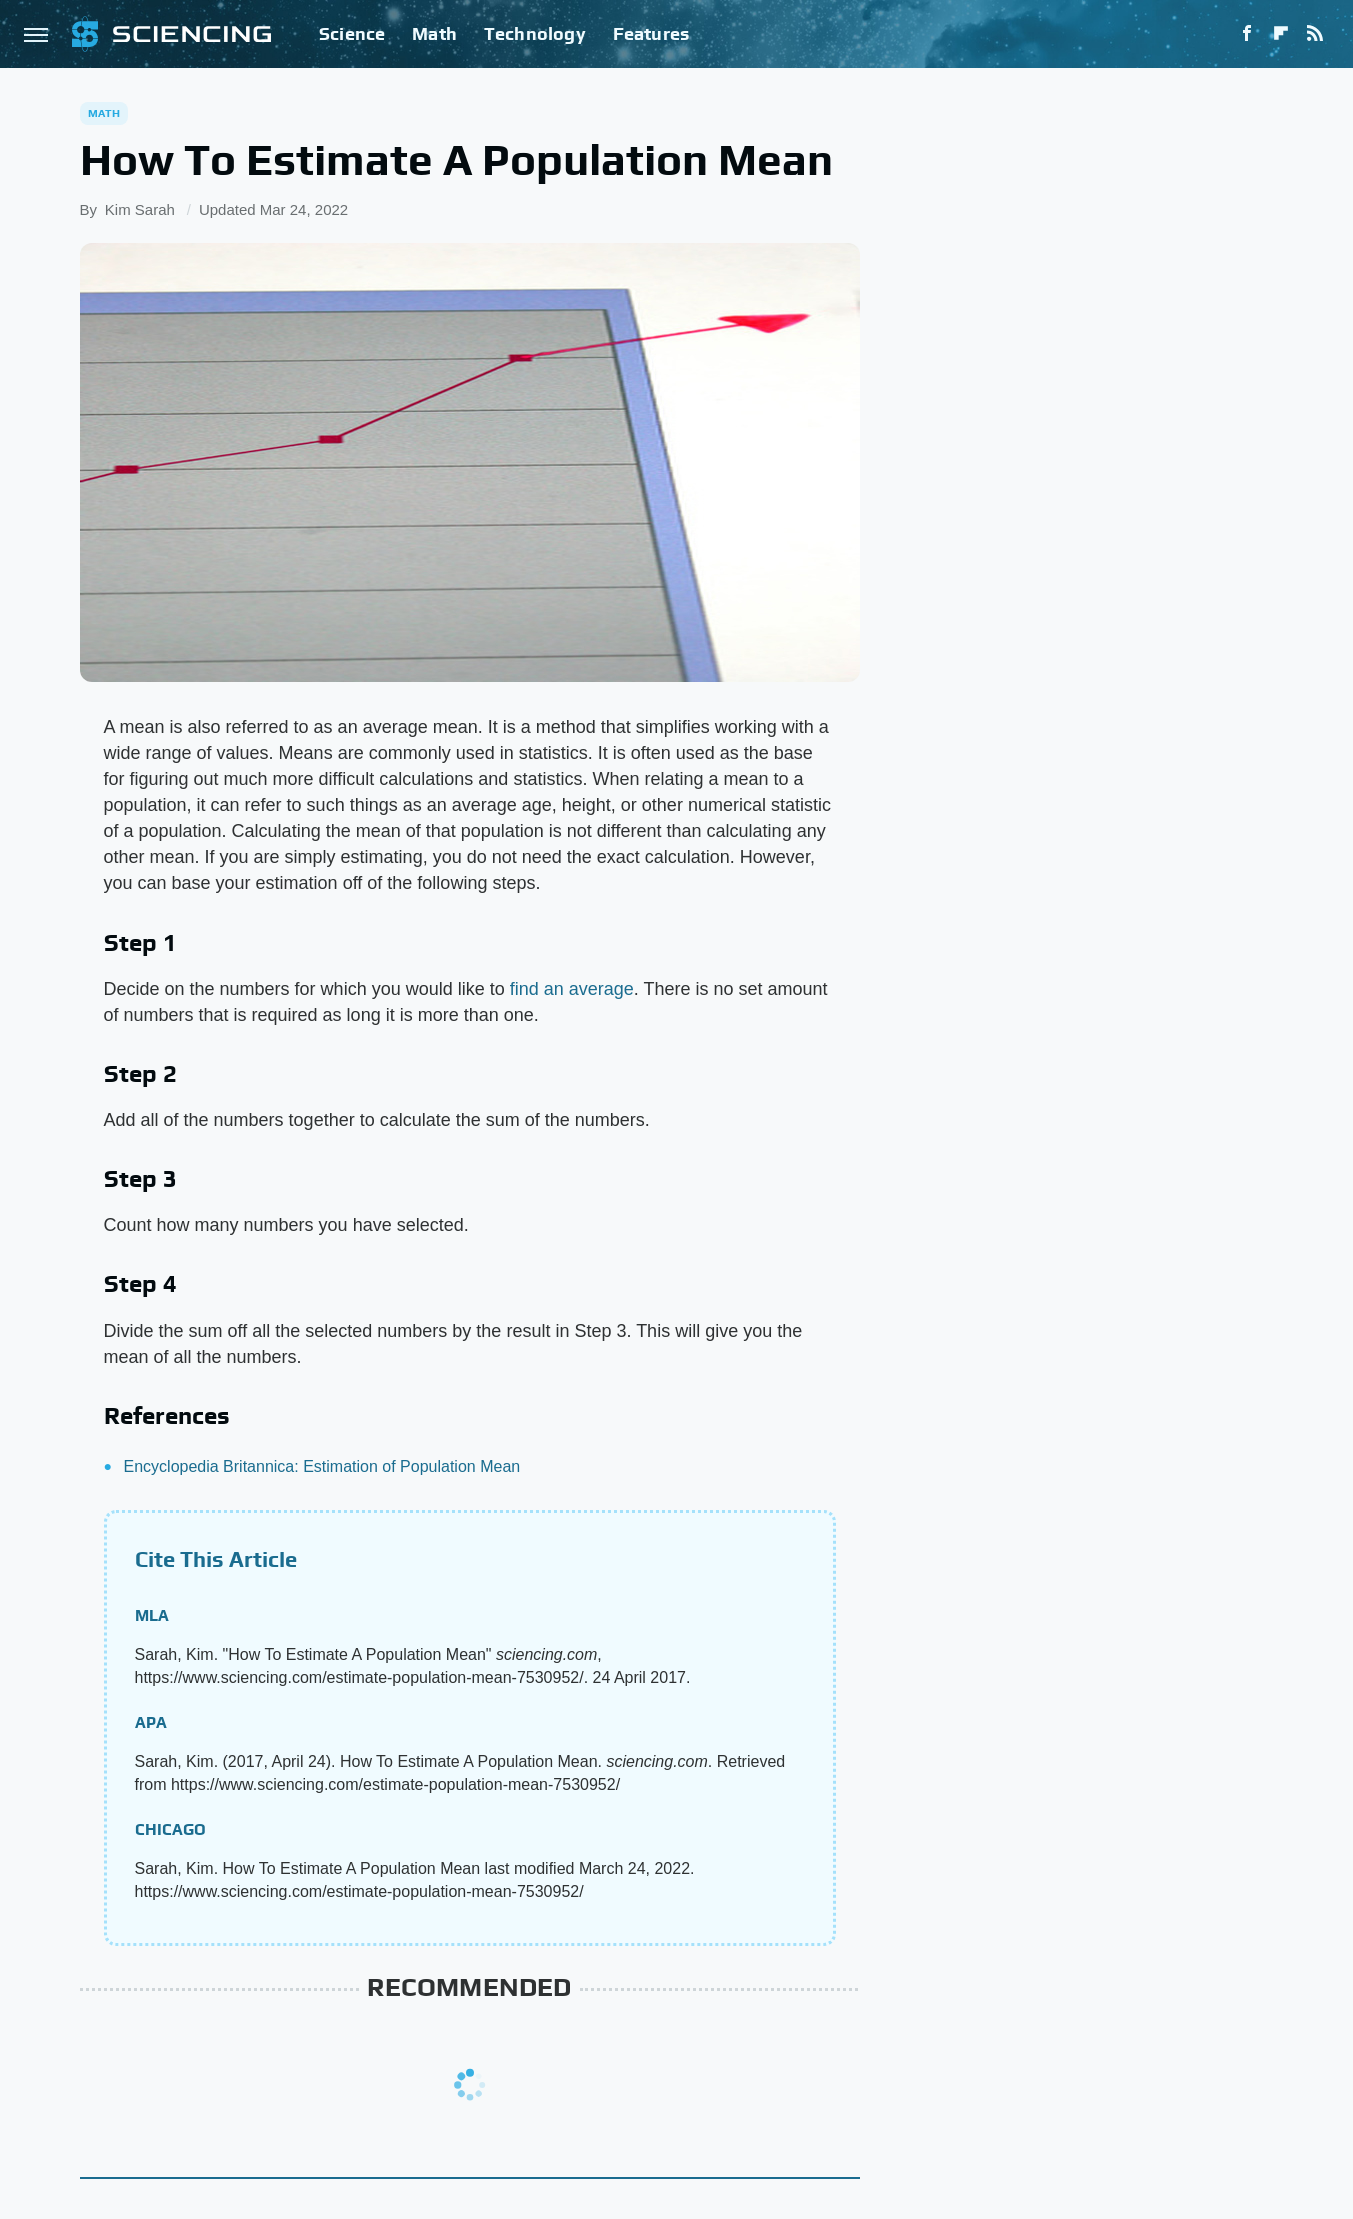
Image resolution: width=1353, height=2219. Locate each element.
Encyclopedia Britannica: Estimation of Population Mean (322, 1466)
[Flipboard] (1281, 34)
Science (352, 33)
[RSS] (1315, 34)
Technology (535, 33)
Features (651, 33)
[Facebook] (1247, 34)
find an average (572, 989)
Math (434, 33)
